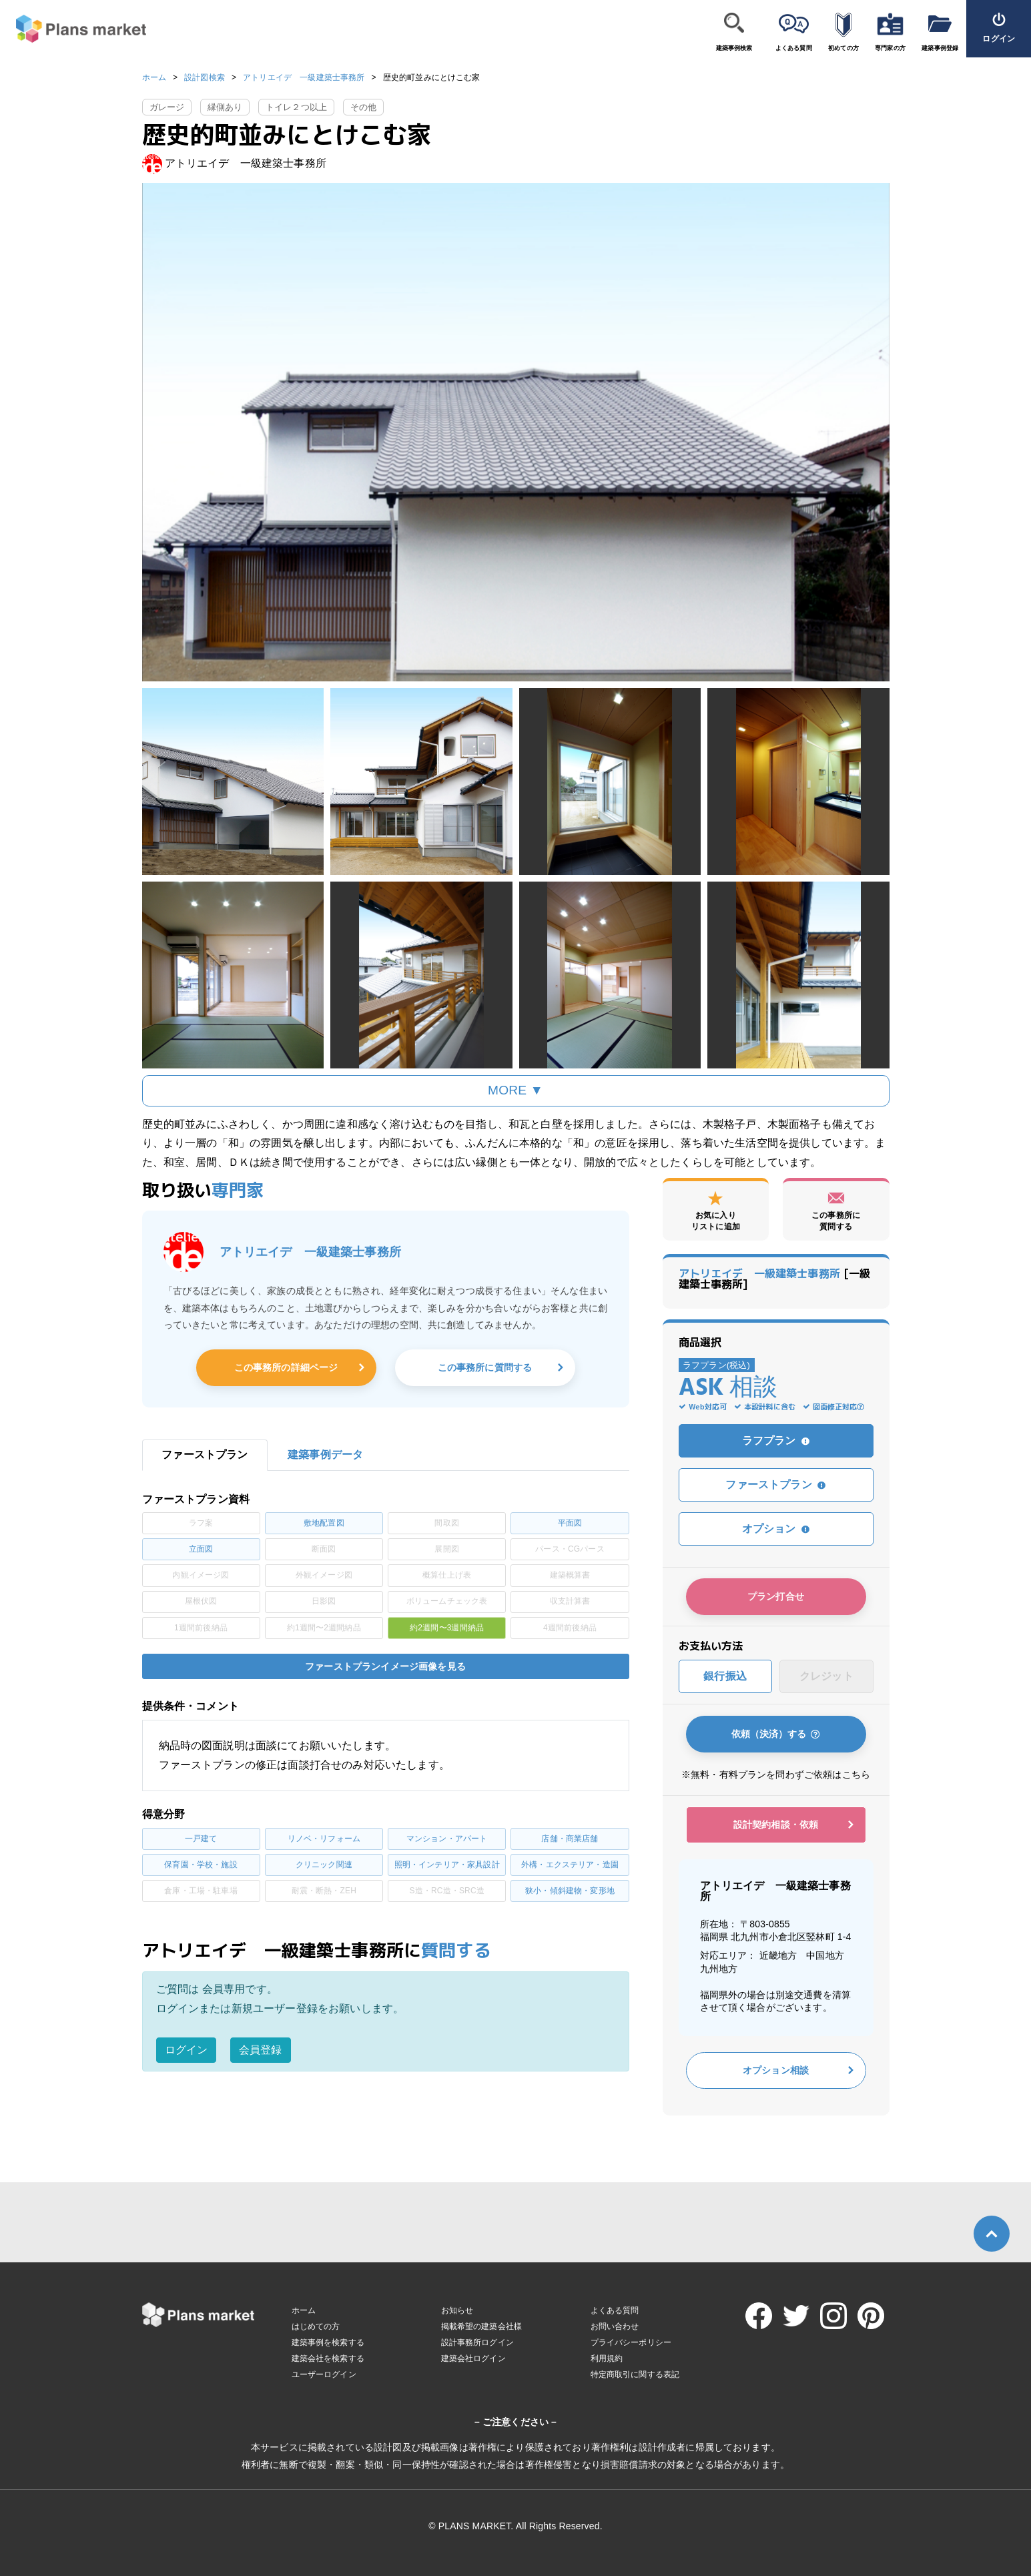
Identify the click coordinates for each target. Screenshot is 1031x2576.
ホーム (154, 77)
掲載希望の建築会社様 (482, 2326)
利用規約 (607, 2358)
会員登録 (260, 2049)
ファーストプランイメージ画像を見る (385, 1666)
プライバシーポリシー (631, 2342)
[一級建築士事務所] (775, 1278)
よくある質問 (793, 48)
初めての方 (843, 48)
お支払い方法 (711, 1645)
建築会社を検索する (328, 2358)
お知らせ (457, 2310)
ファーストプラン (775, 1484)
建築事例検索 (734, 48)
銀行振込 (725, 1676)
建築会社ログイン (473, 2358)
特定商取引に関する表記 (635, 2374)
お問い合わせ (615, 2326)
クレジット (826, 1676)
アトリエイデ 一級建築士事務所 (303, 77)
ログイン (186, 2049)
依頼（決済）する (776, 1733)
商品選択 (700, 1342)
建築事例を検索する (328, 2342)
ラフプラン (776, 1440)
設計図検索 (204, 77)
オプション (776, 1528)
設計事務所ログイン (477, 2342)
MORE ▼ (515, 1090)
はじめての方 (316, 2326)
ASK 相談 (728, 1388)
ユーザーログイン (324, 2374)
